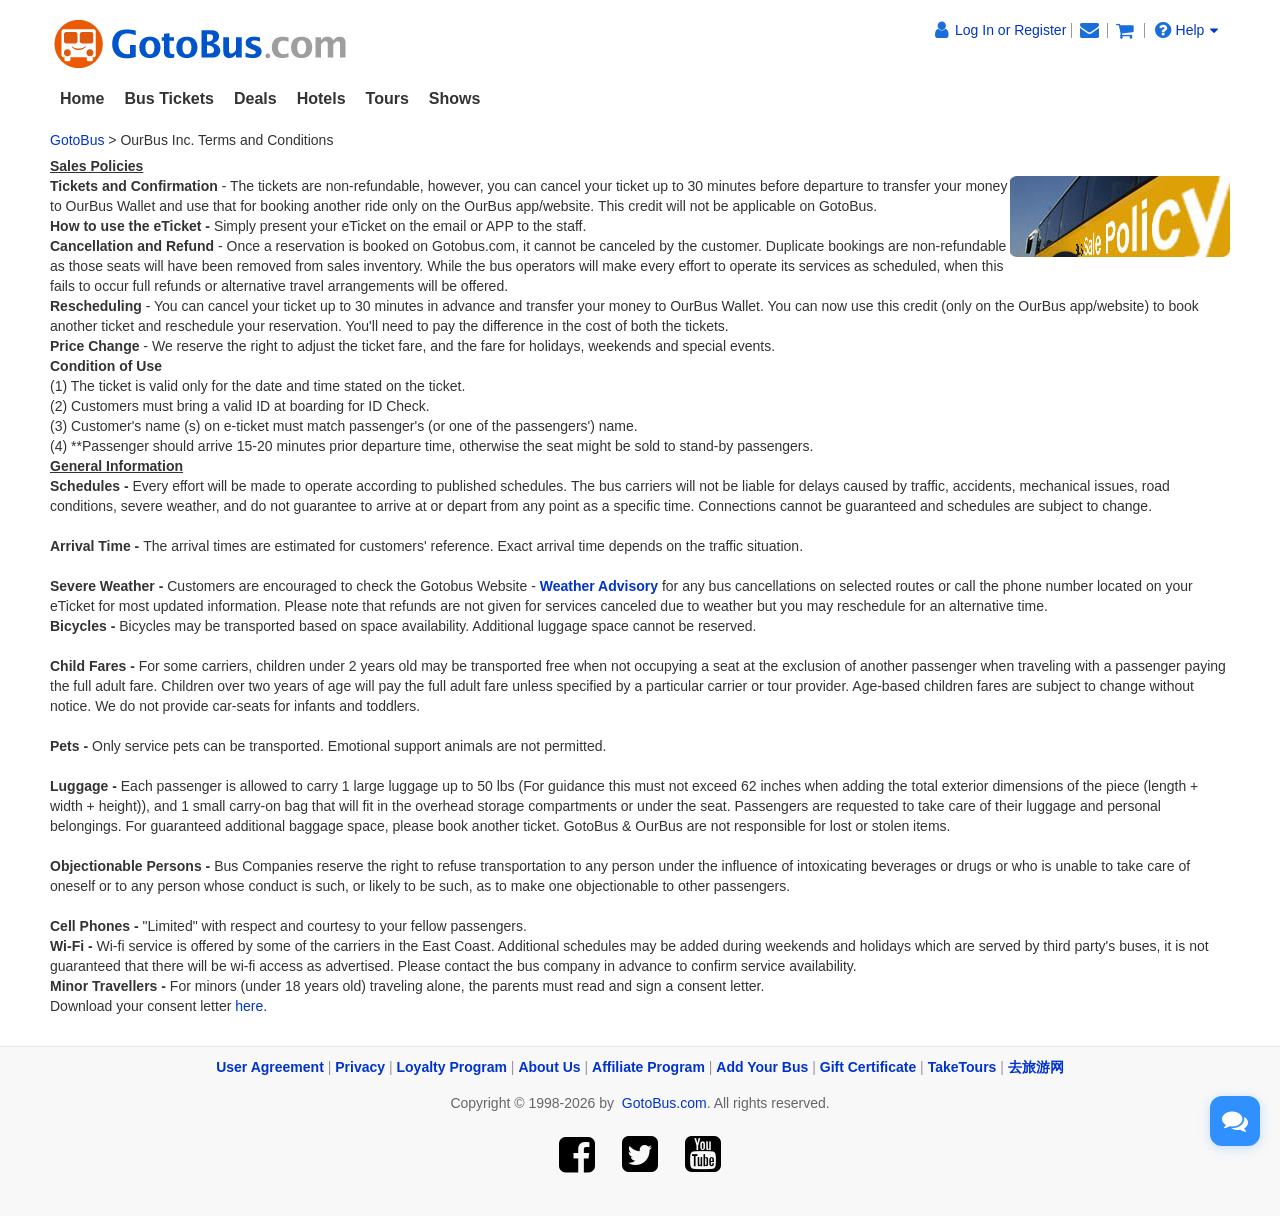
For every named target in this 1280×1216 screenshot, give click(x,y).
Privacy (360, 1067)
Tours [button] (387, 98)
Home (82, 98)
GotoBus (77, 140)
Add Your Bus (762, 1067)
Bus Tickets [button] (169, 98)
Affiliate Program (648, 1067)
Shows (455, 98)
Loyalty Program (452, 1067)
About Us (549, 1067)
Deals (255, 98)
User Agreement (270, 1067)
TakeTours (962, 1067)
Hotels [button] (321, 98)
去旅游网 (1036, 1067)
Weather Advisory (599, 586)
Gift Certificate (868, 1067)
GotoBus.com (664, 1103)
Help (1187, 29)
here (249, 1006)
